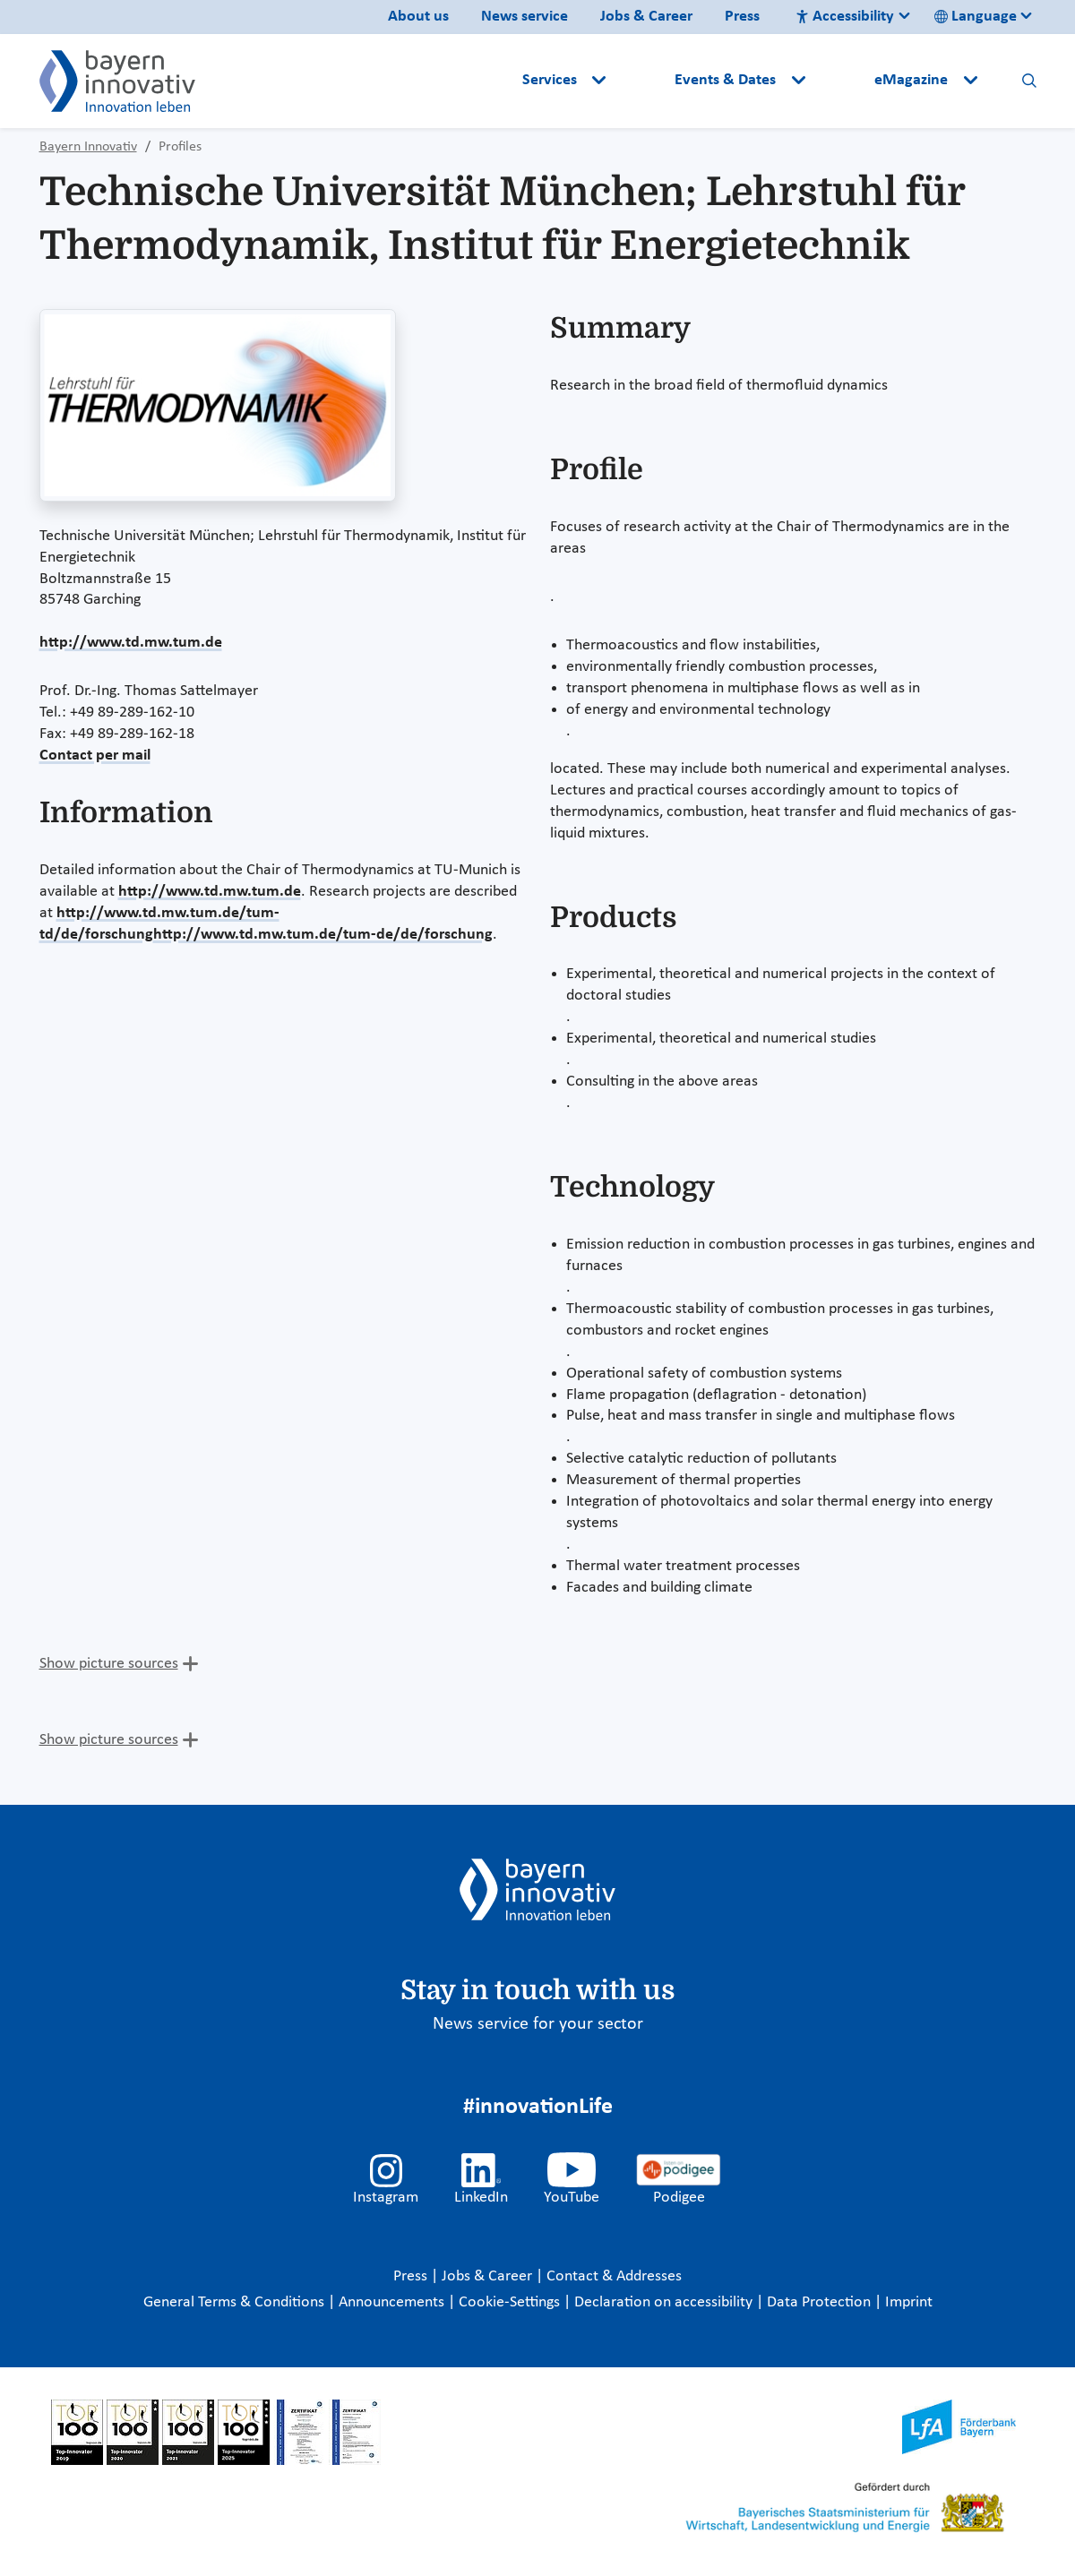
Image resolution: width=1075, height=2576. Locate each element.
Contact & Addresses (614, 2276)
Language (975, 16)
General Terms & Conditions (235, 2302)
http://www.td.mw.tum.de (130, 642)
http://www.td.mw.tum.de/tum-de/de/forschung (323, 934)
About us (418, 16)
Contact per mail (94, 755)
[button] (642, 80)
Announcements (393, 2302)
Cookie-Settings (509, 2302)
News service (524, 16)
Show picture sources (108, 1663)
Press (742, 16)
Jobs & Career (646, 16)
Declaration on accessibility (665, 2302)
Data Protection (820, 2302)
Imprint (909, 2302)
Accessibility (845, 16)
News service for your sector (538, 2024)
